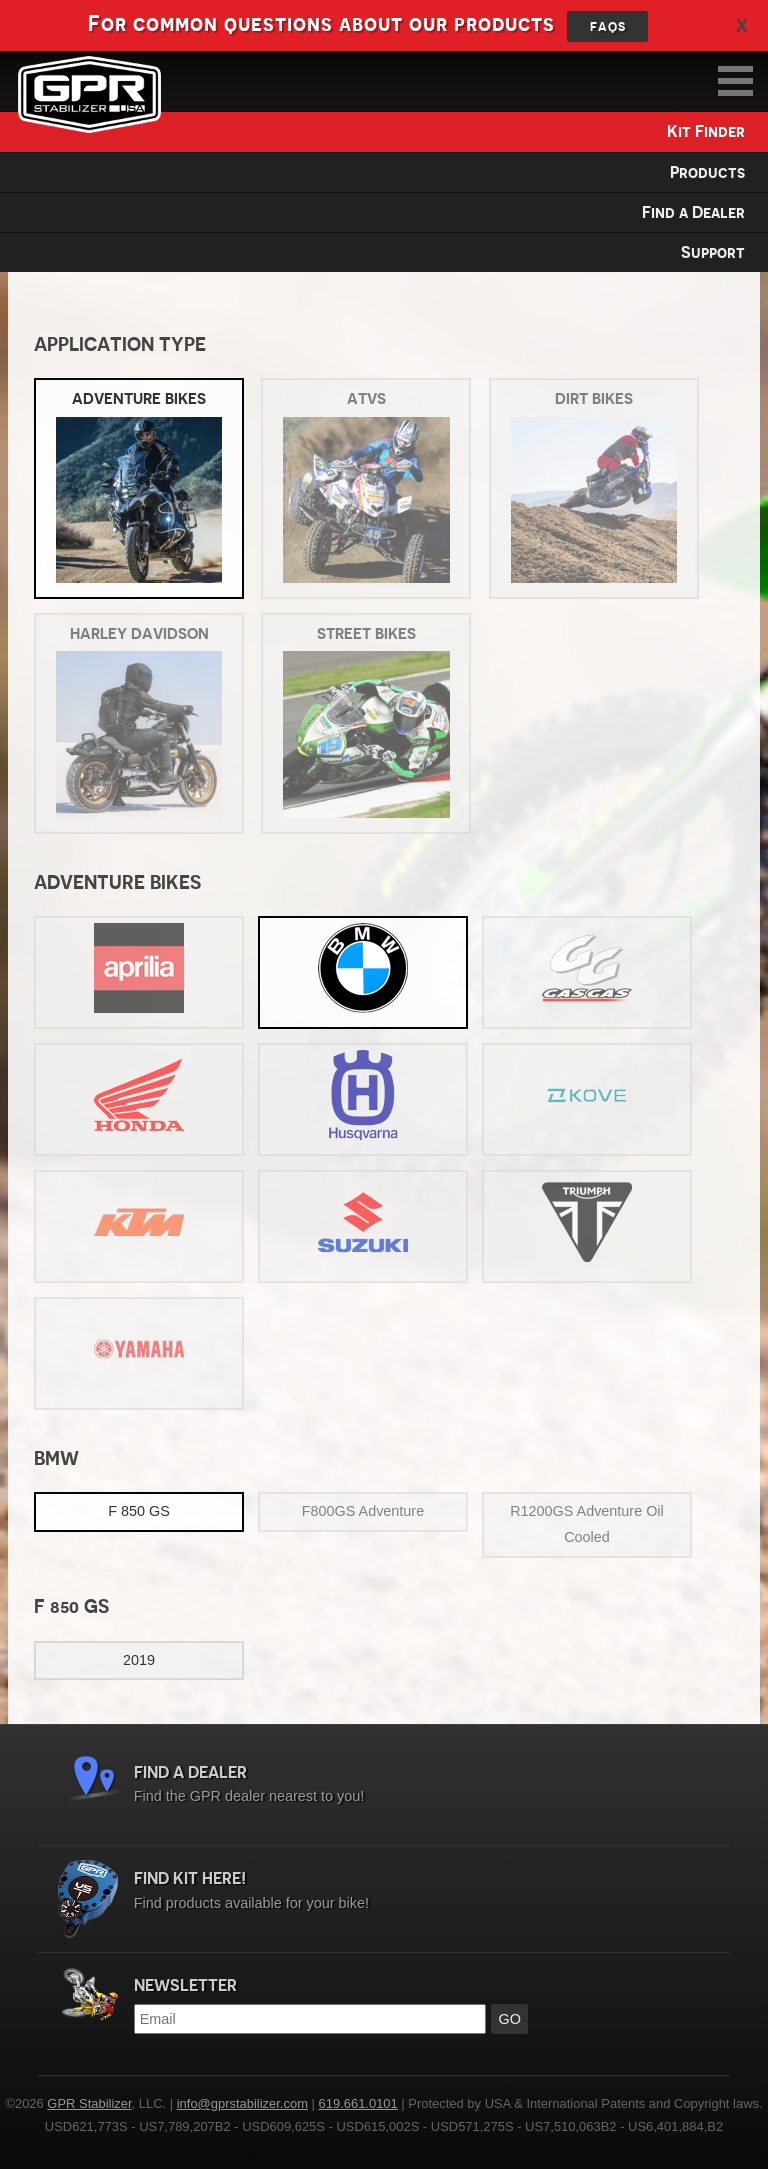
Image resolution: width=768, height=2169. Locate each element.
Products (707, 172)
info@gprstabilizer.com (242, 2103)
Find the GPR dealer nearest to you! (432, 1784)
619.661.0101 (358, 2103)
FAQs (608, 26)
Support (713, 252)
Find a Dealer (693, 212)
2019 (139, 1660)
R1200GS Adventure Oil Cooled (587, 1524)
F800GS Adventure (363, 1511)
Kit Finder (706, 131)
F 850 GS (139, 1511)
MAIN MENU (735, 81)
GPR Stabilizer (89, 94)
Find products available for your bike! (432, 1890)
